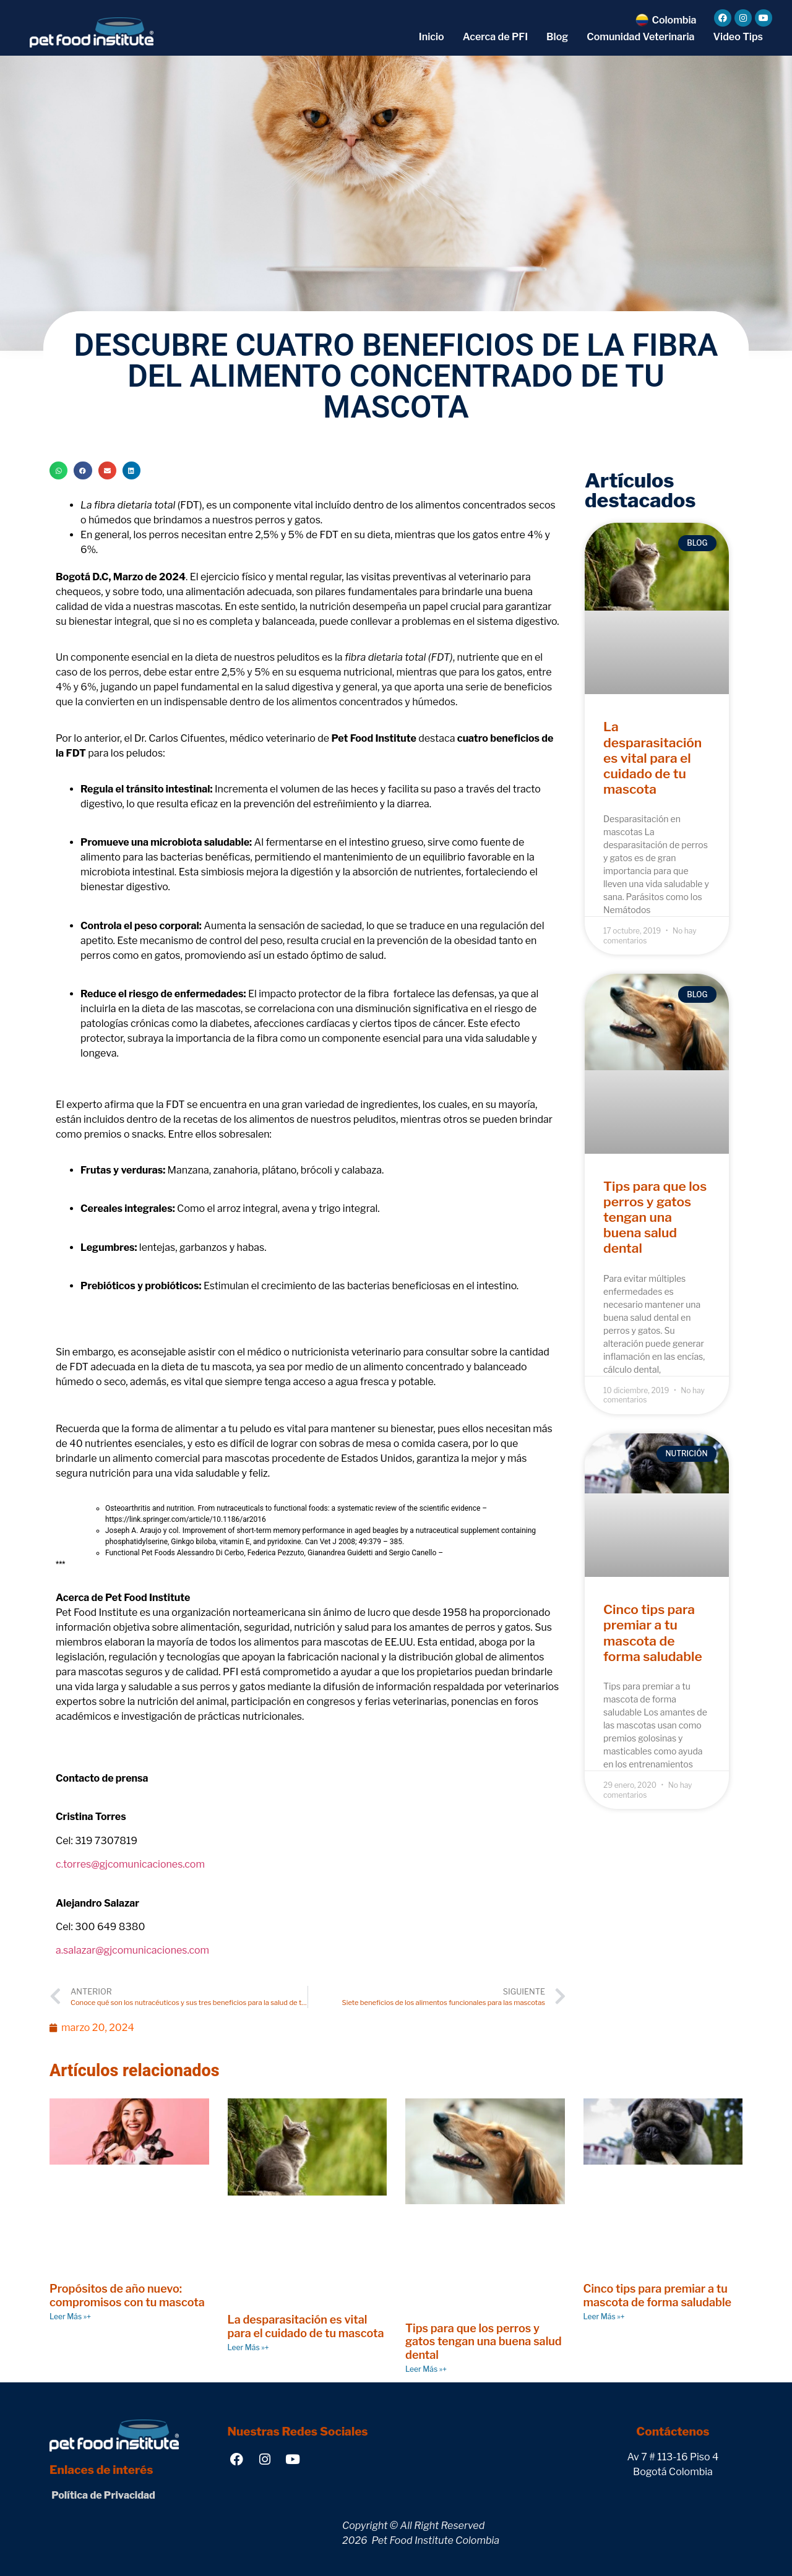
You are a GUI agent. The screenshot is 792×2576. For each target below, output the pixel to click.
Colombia (674, 20)
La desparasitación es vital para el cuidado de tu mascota (652, 758)
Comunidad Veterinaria (640, 37)
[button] (58, 470)
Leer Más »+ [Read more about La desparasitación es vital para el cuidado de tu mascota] (248, 2347)
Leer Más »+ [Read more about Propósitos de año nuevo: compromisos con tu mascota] (70, 2316)
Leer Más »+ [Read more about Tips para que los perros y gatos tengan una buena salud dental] (426, 2369)
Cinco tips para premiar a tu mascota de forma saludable (652, 1633)
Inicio (431, 37)
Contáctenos (672, 2431)
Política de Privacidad (102, 2495)
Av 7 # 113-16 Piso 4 (672, 2457)
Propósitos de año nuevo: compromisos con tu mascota (127, 2295)
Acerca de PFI (495, 37)
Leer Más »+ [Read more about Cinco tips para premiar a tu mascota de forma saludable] (604, 2316)
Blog (557, 37)
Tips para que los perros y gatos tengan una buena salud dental (655, 1217)
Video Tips (738, 37)
